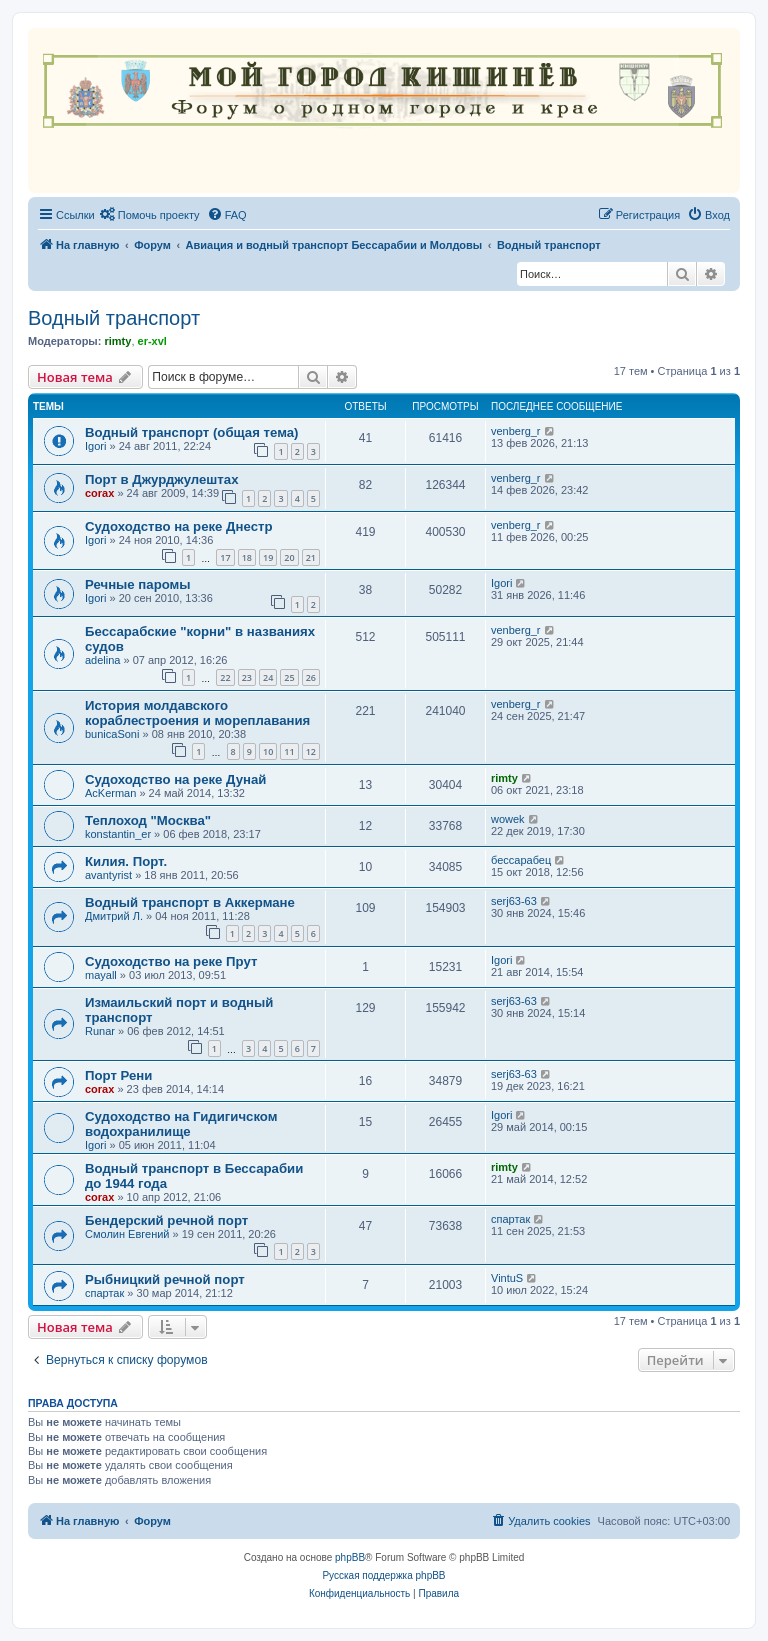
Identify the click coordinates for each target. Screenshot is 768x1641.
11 (289, 751)
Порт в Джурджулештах (161, 479)
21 (311, 557)
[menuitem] (150, 215)
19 (268, 557)
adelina (102, 660)
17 (225, 557)
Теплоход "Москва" (148, 820)
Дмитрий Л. (114, 916)
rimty (117, 341)
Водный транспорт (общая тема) (191, 432)
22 (225, 677)
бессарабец (521, 860)
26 (311, 677)
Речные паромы (138, 584)
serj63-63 (514, 901)
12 (311, 751)
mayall (101, 975)
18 (247, 557)
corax (99, 493)
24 (268, 677)
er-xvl (152, 341)
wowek (508, 819)
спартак (510, 1219)
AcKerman (110, 793)
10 (268, 751)
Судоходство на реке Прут (171, 961)
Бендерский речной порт (166, 1220)
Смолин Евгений (127, 1234)
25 (289, 677)
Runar (100, 1031)
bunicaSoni (112, 734)
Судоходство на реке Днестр (178, 526)
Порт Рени (118, 1075)
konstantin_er (118, 834)
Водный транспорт (114, 318)
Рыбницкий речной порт (165, 1279)
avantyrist (108, 875)
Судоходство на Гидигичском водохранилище (181, 1124)
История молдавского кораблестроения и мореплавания (197, 713)
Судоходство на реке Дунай (175, 779)
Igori (95, 446)
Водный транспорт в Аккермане (190, 902)
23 (247, 677)
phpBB (350, 1557)
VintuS (507, 1278)
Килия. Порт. (126, 861)
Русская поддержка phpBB (383, 1575)
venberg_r (516, 431)
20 (289, 557)
